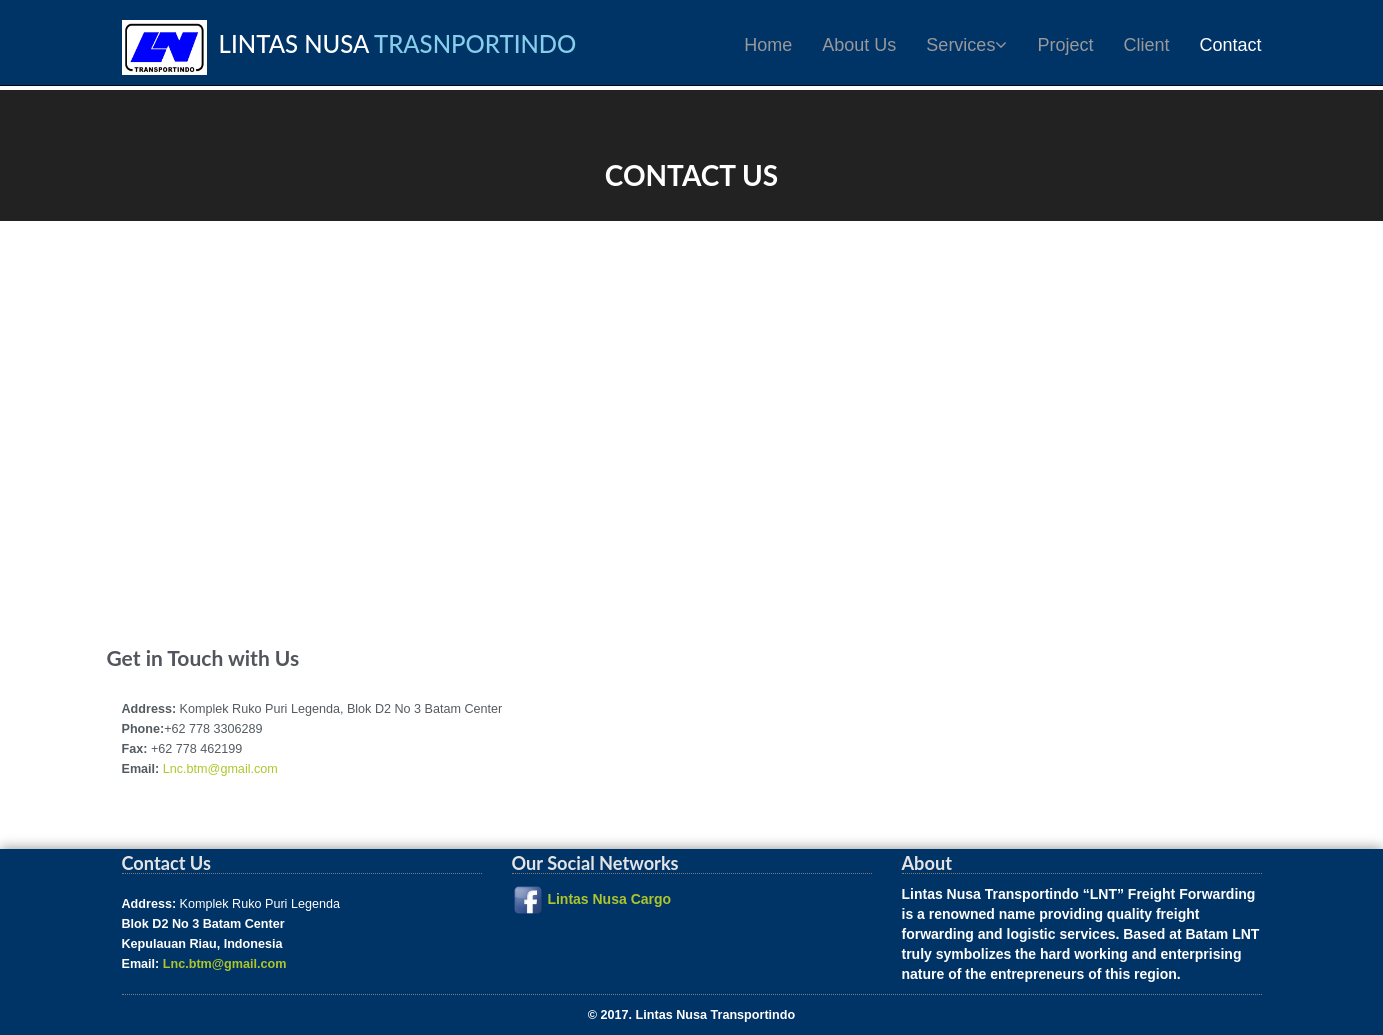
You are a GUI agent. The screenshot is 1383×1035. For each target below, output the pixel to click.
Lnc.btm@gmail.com (220, 769)
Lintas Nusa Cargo (609, 899)
